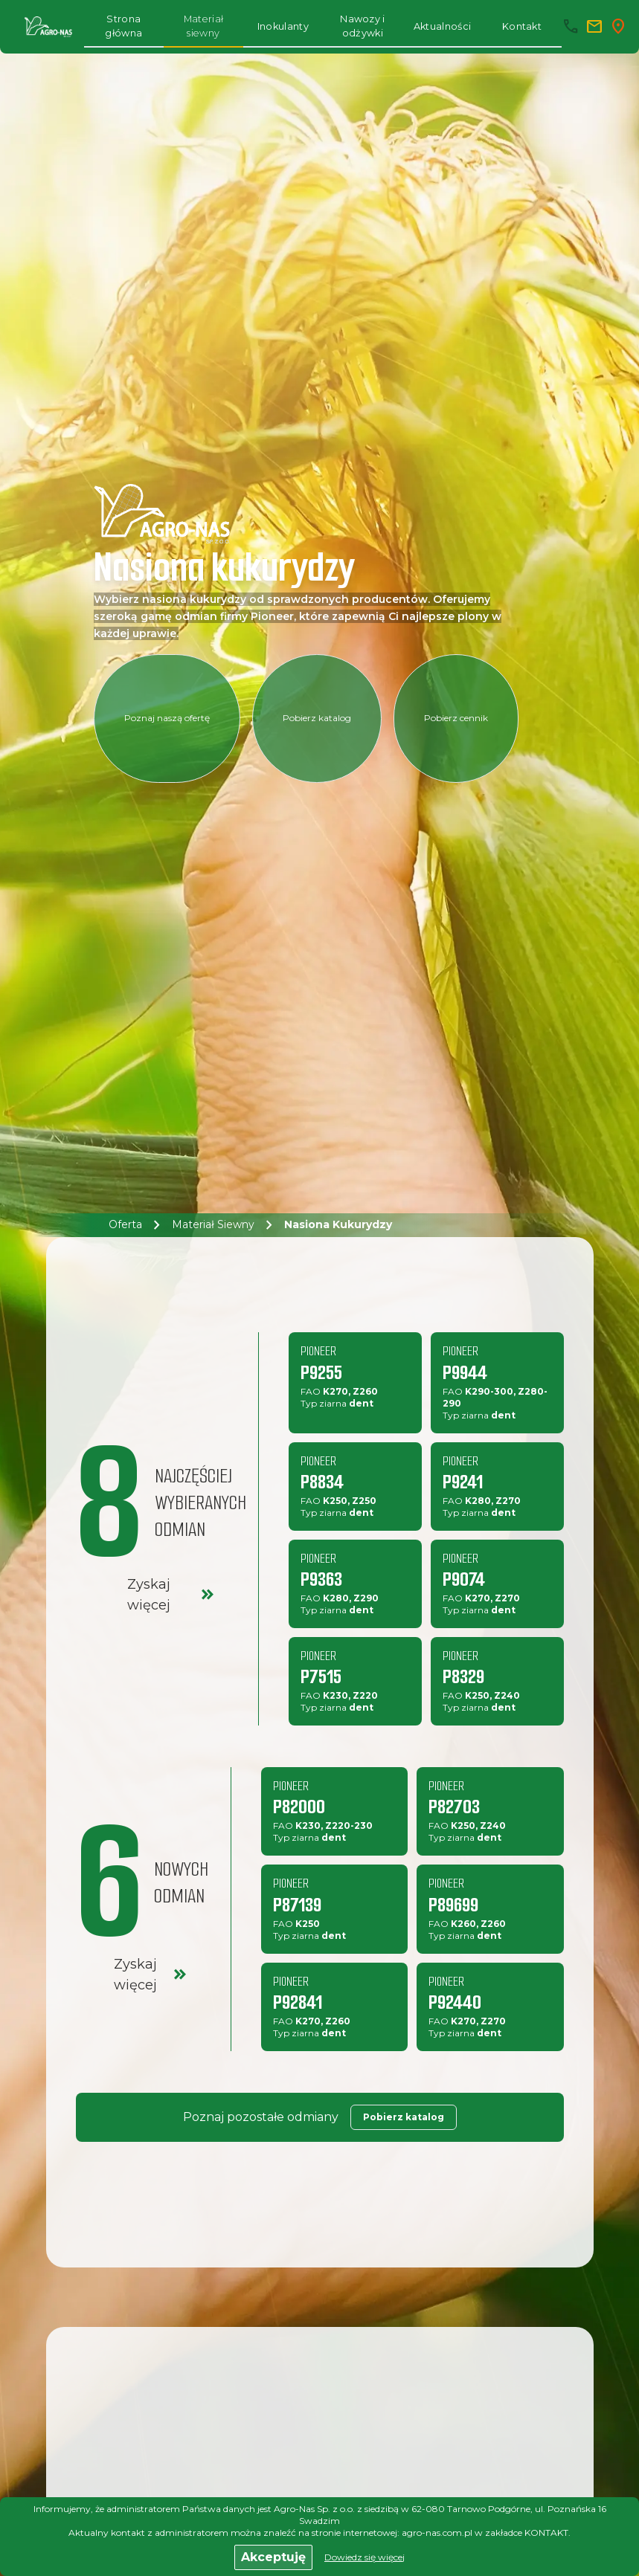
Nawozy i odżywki (362, 26)
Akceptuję (273, 2557)
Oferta (125, 1225)
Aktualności (443, 26)
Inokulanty (283, 26)
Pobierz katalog (317, 717)
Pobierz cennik (456, 717)
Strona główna (123, 26)
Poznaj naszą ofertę (167, 717)
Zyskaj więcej (171, 1594)
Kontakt (522, 26)
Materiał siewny (204, 26)
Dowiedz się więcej (364, 2557)
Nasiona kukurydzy (338, 1225)
